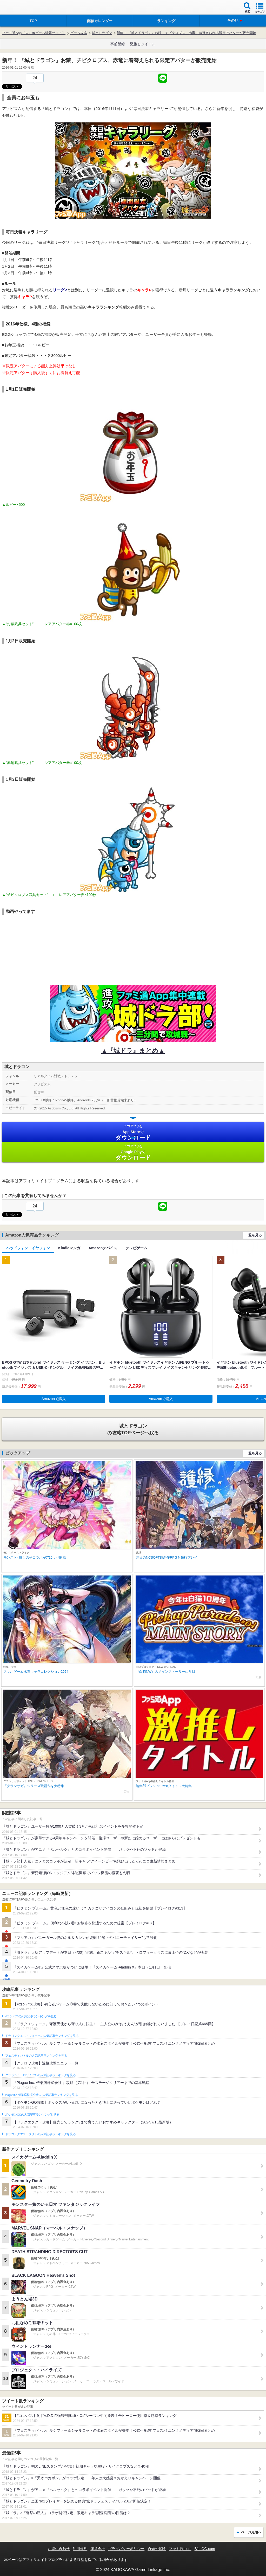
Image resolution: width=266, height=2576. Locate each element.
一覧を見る (253, 1235)
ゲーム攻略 (78, 33)
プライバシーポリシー (126, 2549)
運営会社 (97, 2549)
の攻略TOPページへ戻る (133, 1429)
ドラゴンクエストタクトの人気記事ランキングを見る (40, 2134)
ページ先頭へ (251, 2532)
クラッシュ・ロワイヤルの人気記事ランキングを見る (40, 2075)
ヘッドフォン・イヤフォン (28, 1248)
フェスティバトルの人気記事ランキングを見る (36, 2055)
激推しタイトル (143, 44)
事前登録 (117, 44)
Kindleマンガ (69, 1248)
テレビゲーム (136, 1248)
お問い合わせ (59, 2549)
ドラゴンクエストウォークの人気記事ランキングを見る (42, 2035)
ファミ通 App (19, 8)
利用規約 (80, 2549)
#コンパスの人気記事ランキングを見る (30, 2016)
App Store (133, 1132)
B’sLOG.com (205, 2549)
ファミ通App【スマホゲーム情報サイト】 (33, 33)
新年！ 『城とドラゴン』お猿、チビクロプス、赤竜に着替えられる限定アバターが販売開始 (186, 33)
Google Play (133, 1152)
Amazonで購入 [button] (54, 1399)
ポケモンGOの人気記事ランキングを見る (32, 2114)
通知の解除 (157, 2549)
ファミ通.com (180, 2549)
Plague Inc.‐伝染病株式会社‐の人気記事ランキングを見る (41, 2094)
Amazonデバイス (103, 1248)
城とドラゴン (102, 33)
